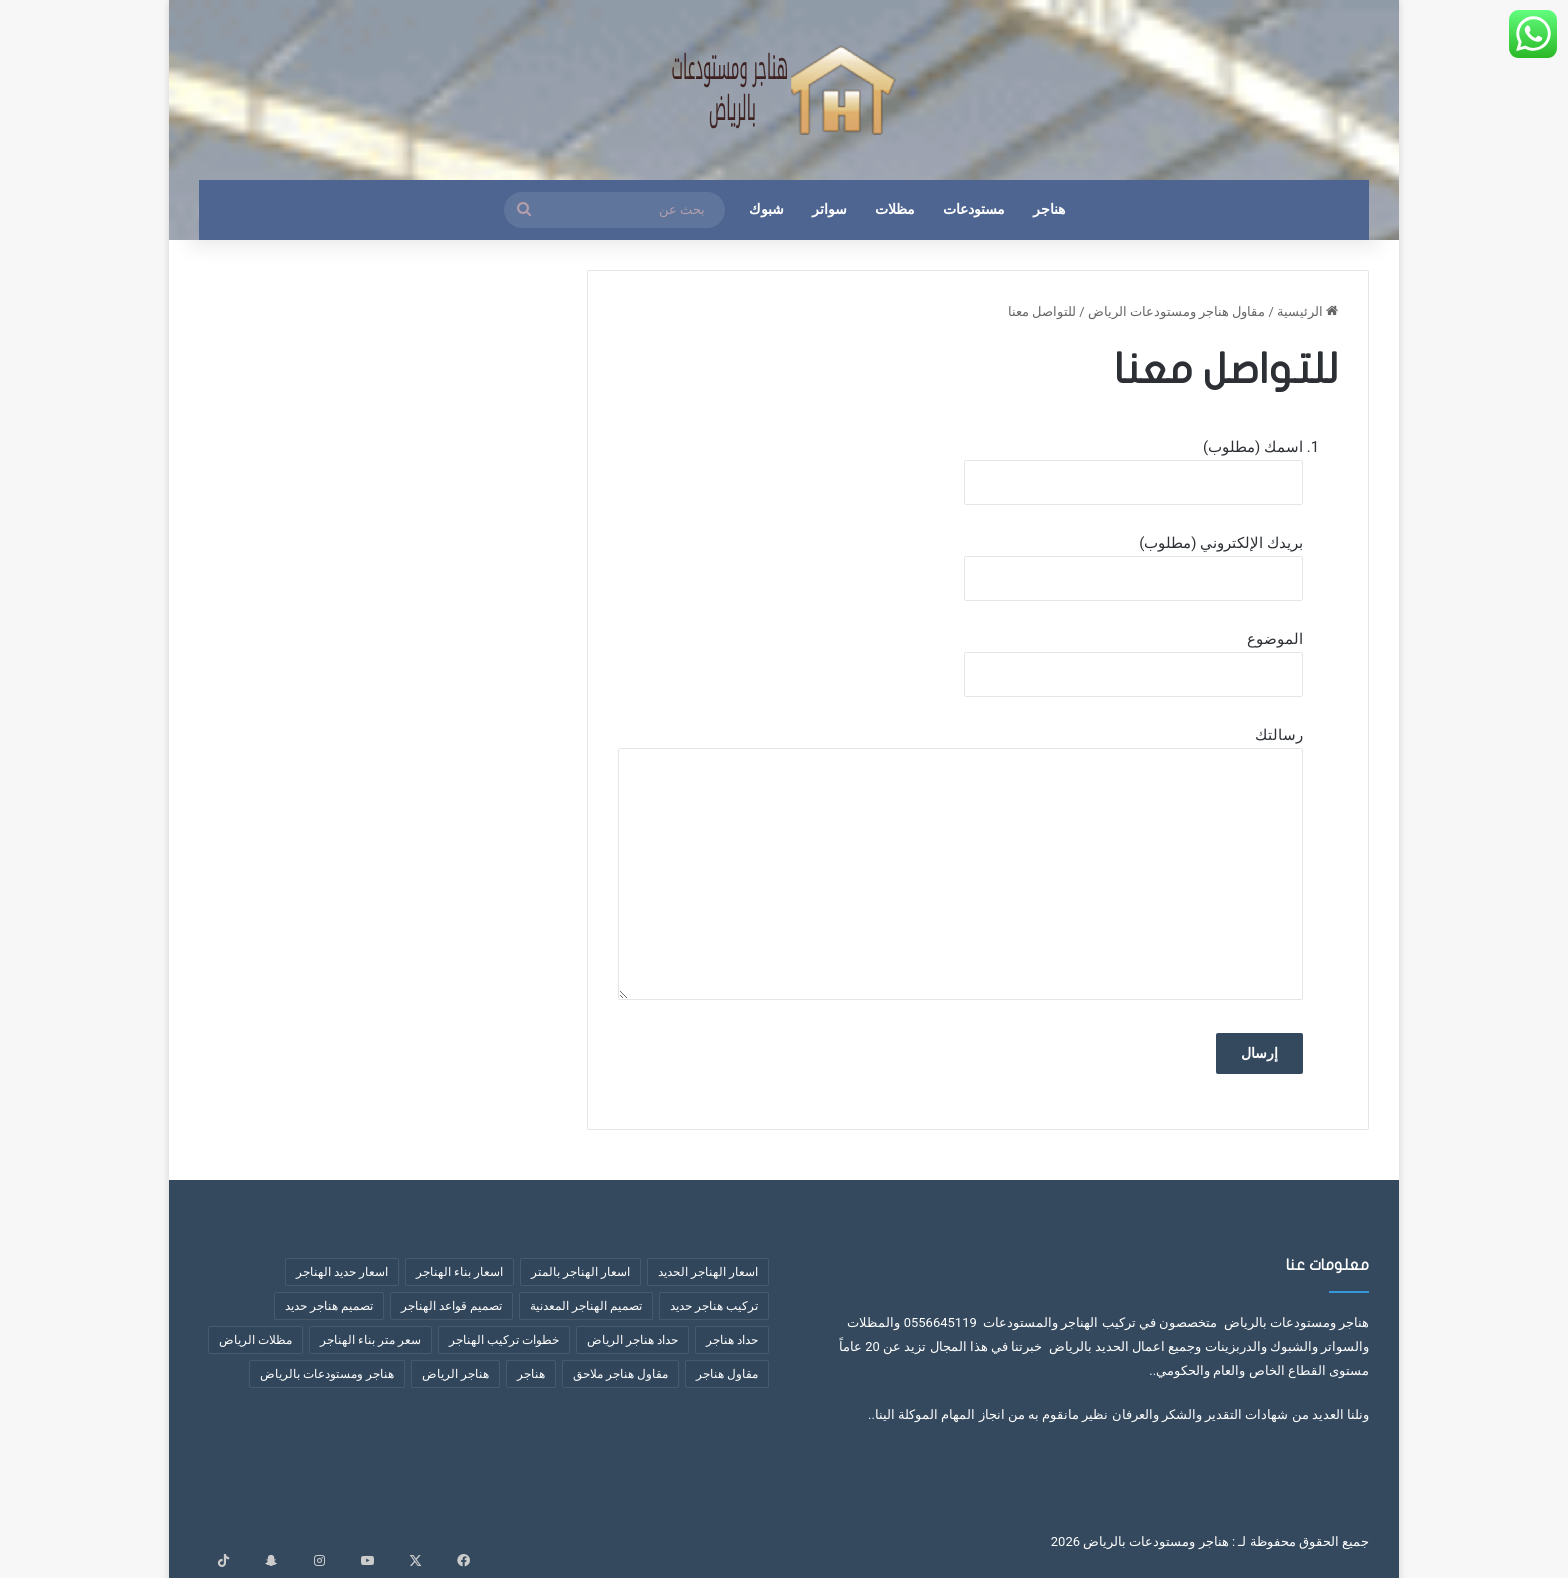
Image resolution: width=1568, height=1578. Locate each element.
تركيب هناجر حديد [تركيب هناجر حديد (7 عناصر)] (714, 1306)
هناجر (1049, 209)
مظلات (895, 209)
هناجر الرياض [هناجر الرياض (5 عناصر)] (455, 1374)
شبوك (766, 209)
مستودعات (974, 209)
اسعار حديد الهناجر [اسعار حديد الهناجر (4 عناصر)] (342, 1272)
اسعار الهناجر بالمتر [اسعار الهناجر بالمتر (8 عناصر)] (580, 1272)
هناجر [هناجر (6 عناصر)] (531, 1374)
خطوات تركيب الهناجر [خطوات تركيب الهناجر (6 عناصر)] (504, 1340)
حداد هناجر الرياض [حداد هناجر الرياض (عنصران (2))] (632, 1340)
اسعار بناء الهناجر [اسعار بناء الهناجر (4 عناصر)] (459, 1272)
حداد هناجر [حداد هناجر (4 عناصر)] (732, 1340)
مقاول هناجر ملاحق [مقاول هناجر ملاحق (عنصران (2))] (620, 1374)
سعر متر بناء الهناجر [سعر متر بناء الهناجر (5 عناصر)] (370, 1340)
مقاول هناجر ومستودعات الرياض (1177, 311)
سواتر (829, 209)
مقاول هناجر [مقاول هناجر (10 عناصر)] (727, 1374)
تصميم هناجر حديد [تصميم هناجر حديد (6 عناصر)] (329, 1306)
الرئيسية (1307, 311)
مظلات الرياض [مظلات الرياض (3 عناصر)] (255, 1340)
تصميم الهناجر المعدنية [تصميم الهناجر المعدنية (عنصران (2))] (586, 1306)
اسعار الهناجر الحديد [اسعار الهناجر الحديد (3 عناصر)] (708, 1272)
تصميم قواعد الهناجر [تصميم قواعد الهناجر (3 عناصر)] (451, 1306)
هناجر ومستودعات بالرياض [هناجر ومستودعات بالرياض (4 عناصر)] (327, 1374)
